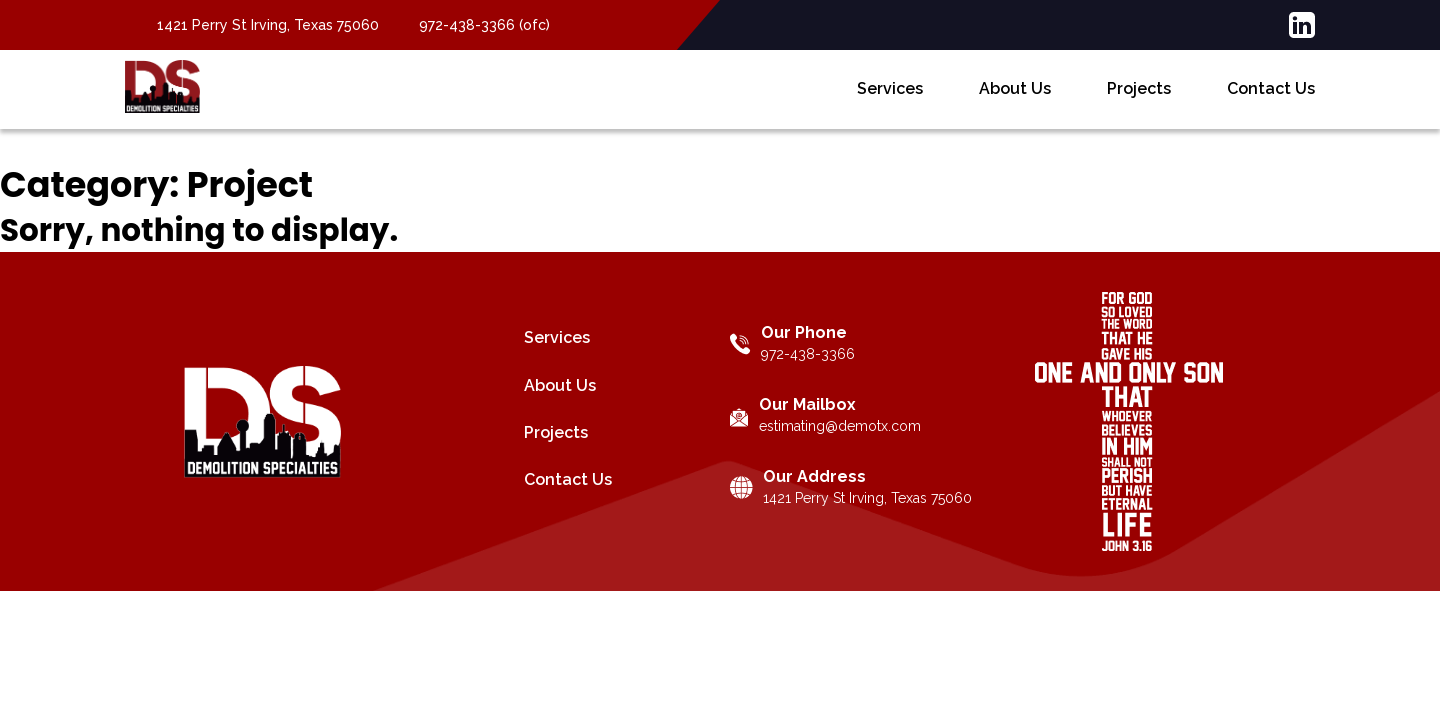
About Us (1015, 104)
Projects (1139, 104)
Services (890, 104)
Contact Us (1271, 104)
